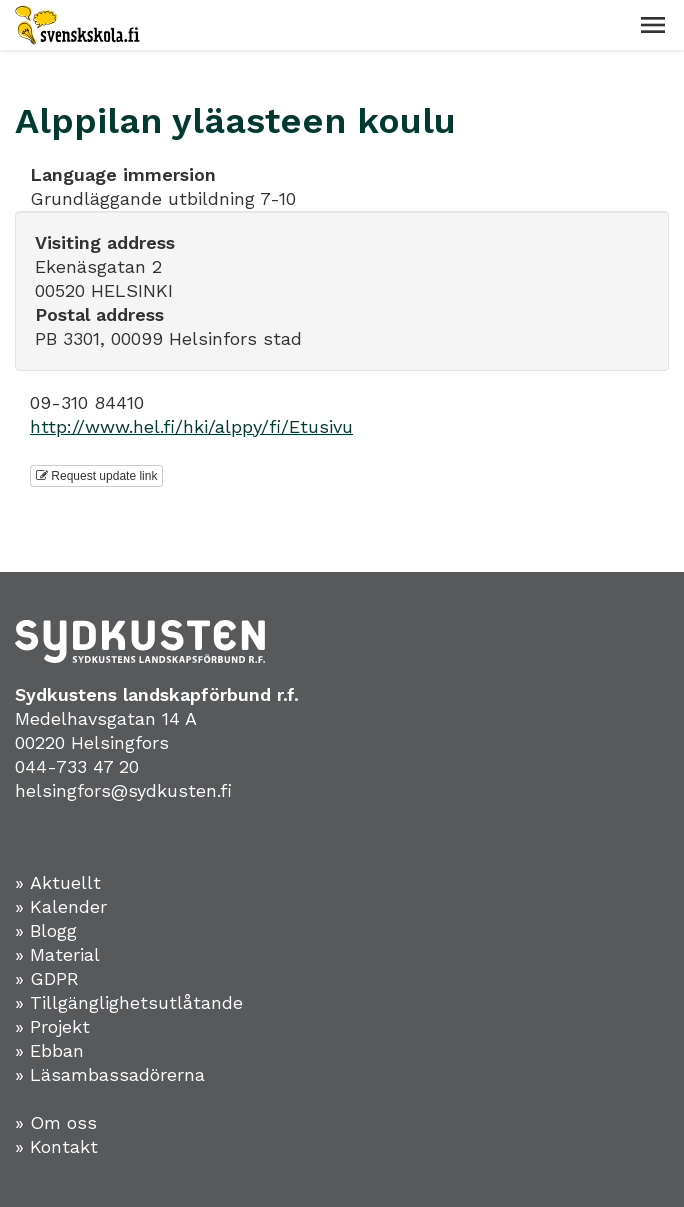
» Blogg (46, 930)
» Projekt (52, 1026)
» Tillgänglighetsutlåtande (129, 1002)
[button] (653, 25)
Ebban (57, 1050)
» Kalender (61, 906)
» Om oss (56, 1122)
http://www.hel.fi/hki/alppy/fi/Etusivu (191, 426)
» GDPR (47, 978)
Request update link (96, 476)
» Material (57, 954)
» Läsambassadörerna (110, 1074)
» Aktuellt (58, 882)
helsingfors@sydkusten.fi (123, 790)
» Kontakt (56, 1146)
